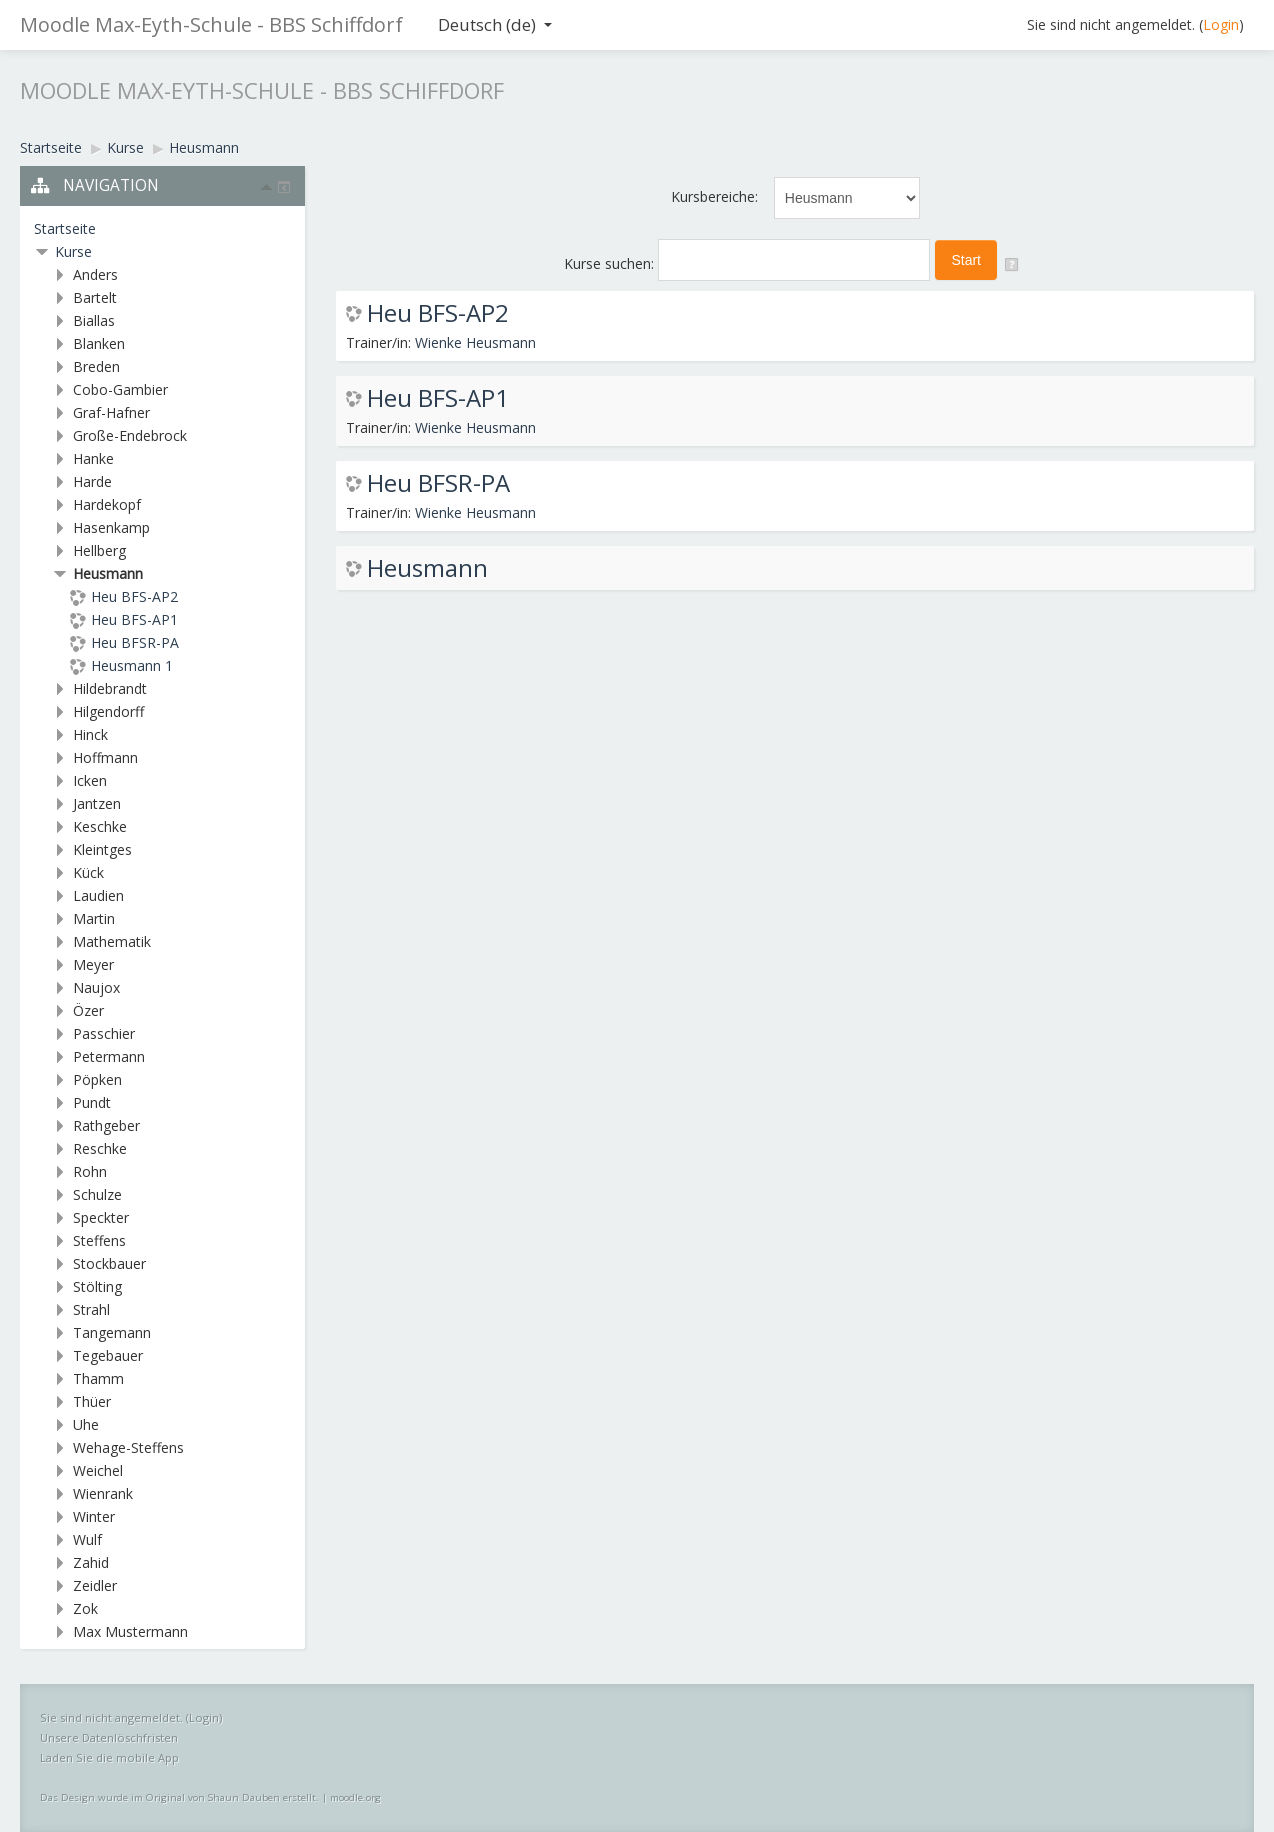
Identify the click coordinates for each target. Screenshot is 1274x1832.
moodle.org (355, 1797)
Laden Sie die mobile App (109, 1757)
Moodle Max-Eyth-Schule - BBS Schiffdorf (211, 24)
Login (1221, 24)
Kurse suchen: (611, 263)
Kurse (73, 251)
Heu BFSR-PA (438, 483)
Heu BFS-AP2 (438, 313)
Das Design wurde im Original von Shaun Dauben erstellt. (179, 1797)
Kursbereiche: (714, 196)
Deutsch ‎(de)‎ (495, 24)
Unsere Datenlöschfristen (109, 1737)
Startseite (65, 228)
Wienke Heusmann (475, 342)
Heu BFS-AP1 (438, 398)
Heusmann (427, 568)
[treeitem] (162, 229)
